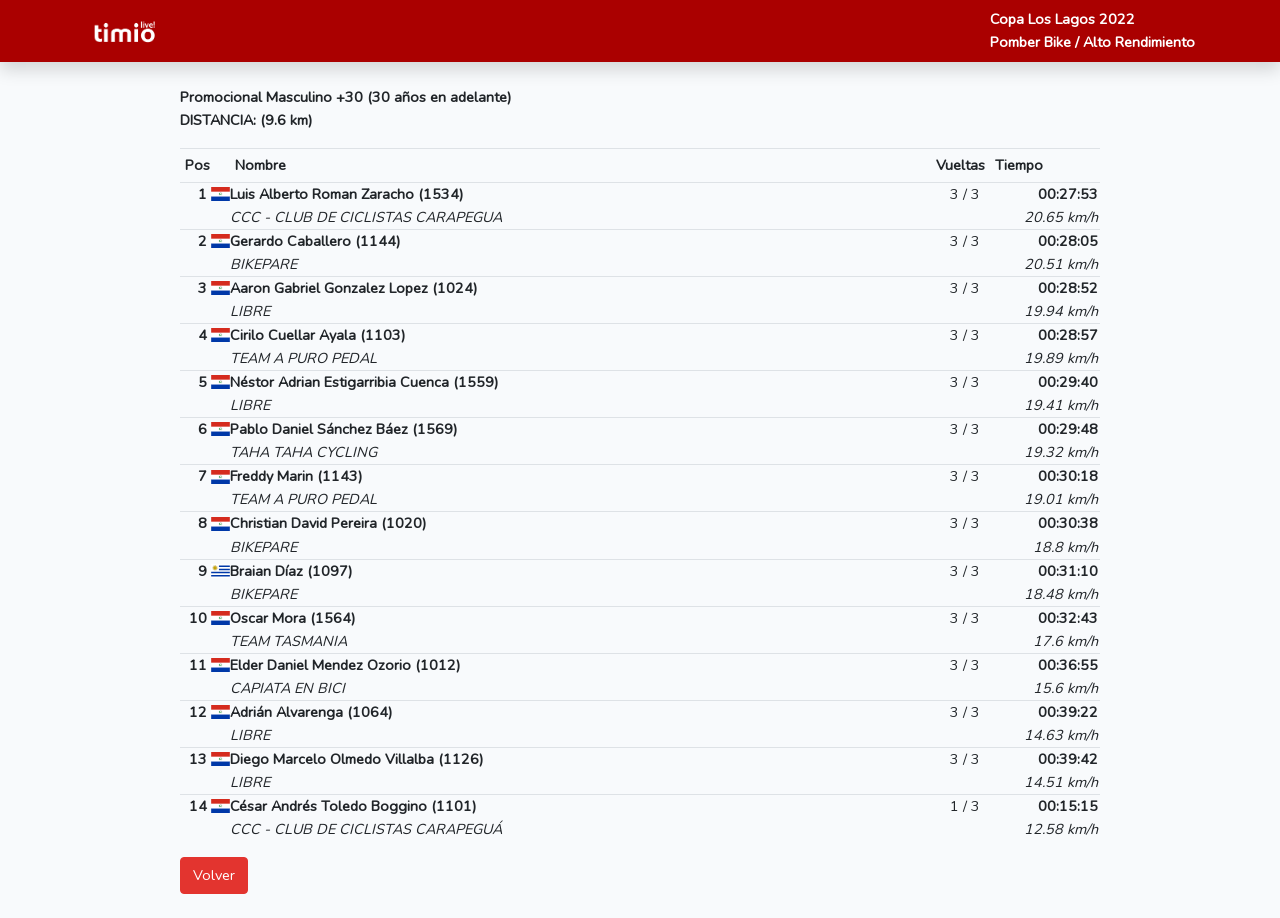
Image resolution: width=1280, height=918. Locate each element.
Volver (214, 875)
